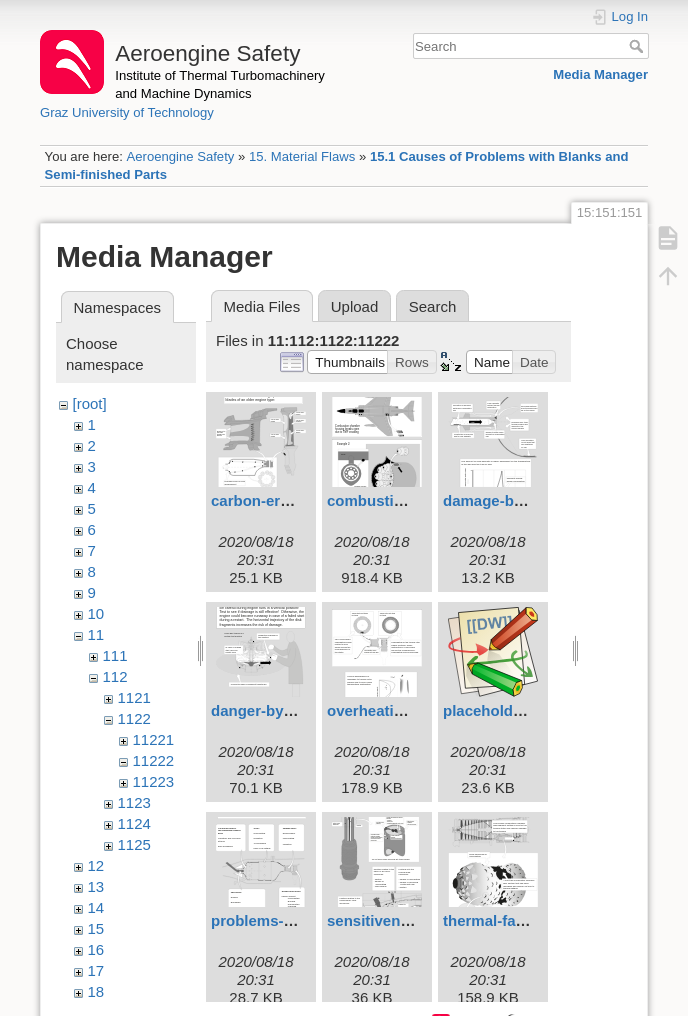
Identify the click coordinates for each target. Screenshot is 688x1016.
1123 (134, 802)
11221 (154, 739)
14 (96, 907)
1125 (134, 844)
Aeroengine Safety (180, 156)
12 (96, 865)
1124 (134, 823)
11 (96, 634)
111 (115, 655)
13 (96, 886)
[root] (90, 403)
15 (96, 928)
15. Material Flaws (302, 156)
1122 (134, 718)
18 (96, 991)
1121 (134, 697)
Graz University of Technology (127, 112)
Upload (355, 306)
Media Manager (600, 74)
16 (96, 949)
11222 (154, 760)
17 (96, 970)
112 (115, 676)
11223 (154, 781)
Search (638, 46)
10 (96, 613)
